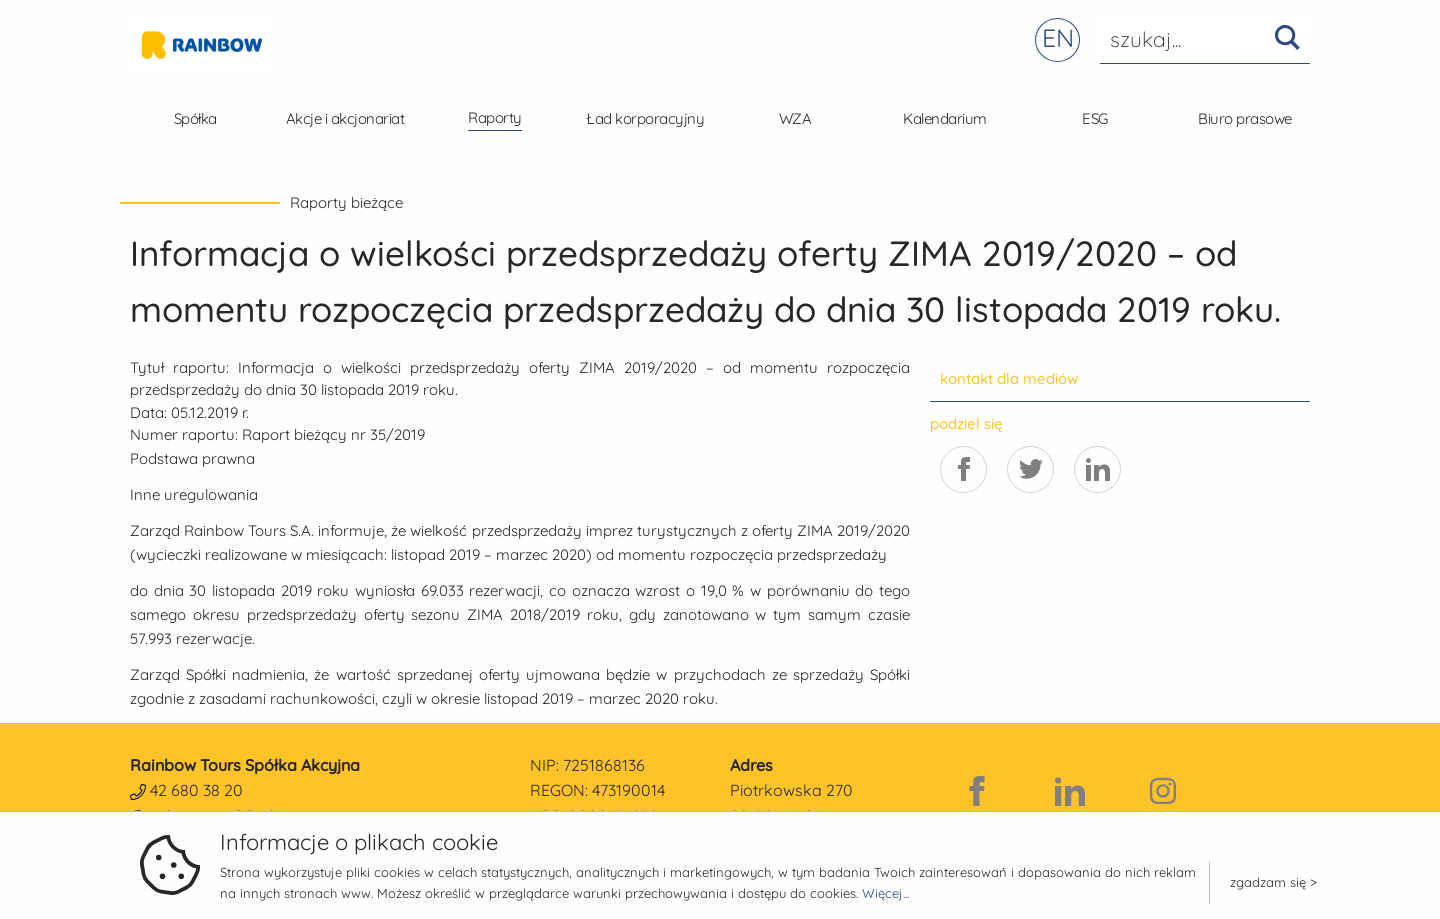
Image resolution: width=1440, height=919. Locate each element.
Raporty (495, 117)
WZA (795, 118)
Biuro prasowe (1245, 118)
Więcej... (885, 893)
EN (1058, 37)
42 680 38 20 (196, 790)
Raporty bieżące (346, 202)
